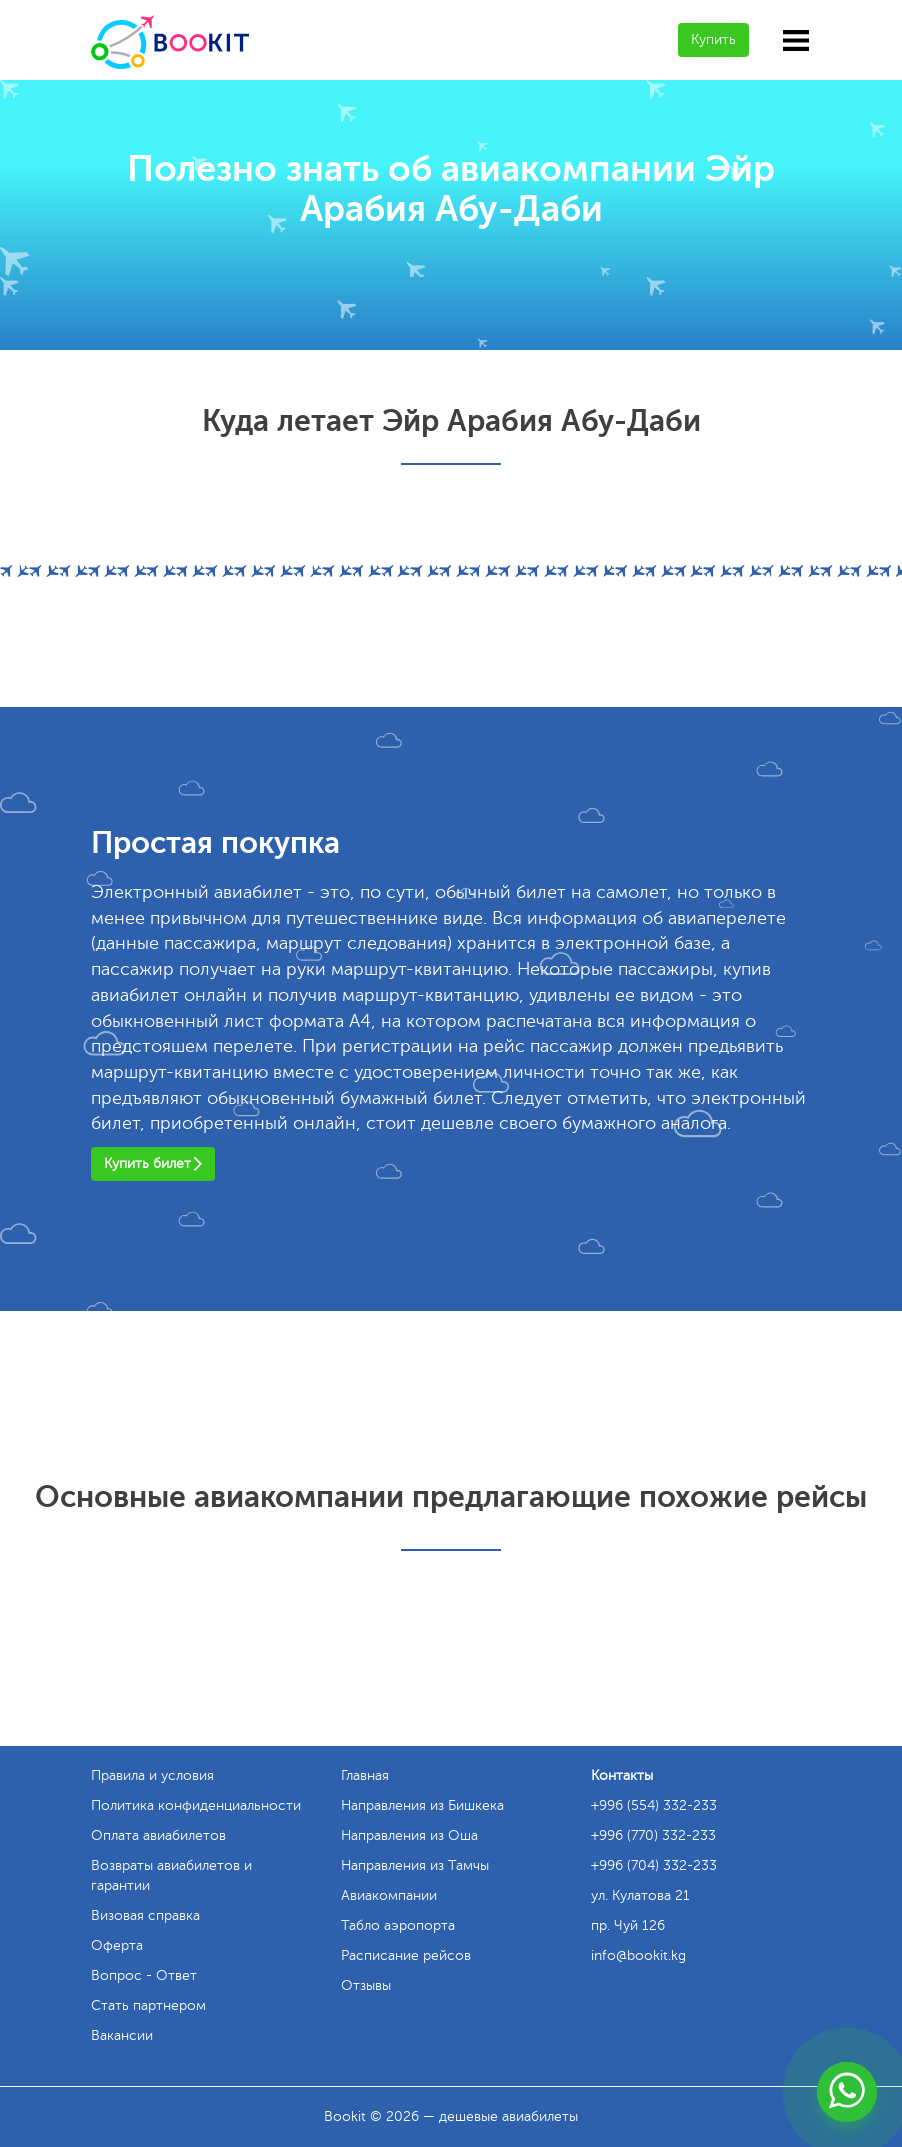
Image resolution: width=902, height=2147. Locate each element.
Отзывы (366, 1985)
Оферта (117, 1945)
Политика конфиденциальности (196, 1805)
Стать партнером (148, 2005)
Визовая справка (145, 1915)
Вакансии (122, 2035)
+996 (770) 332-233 (653, 1835)
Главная (365, 1775)
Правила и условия (152, 1775)
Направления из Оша (409, 1835)
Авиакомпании (389, 1895)
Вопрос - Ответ (144, 1975)
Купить (713, 39)
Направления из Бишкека (422, 1805)
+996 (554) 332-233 (654, 1805)
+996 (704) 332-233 (654, 1865)
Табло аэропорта (398, 1925)
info (638, 1955)
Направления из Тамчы (415, 1865)
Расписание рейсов (406, 1955)
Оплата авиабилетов (158, 1835)
